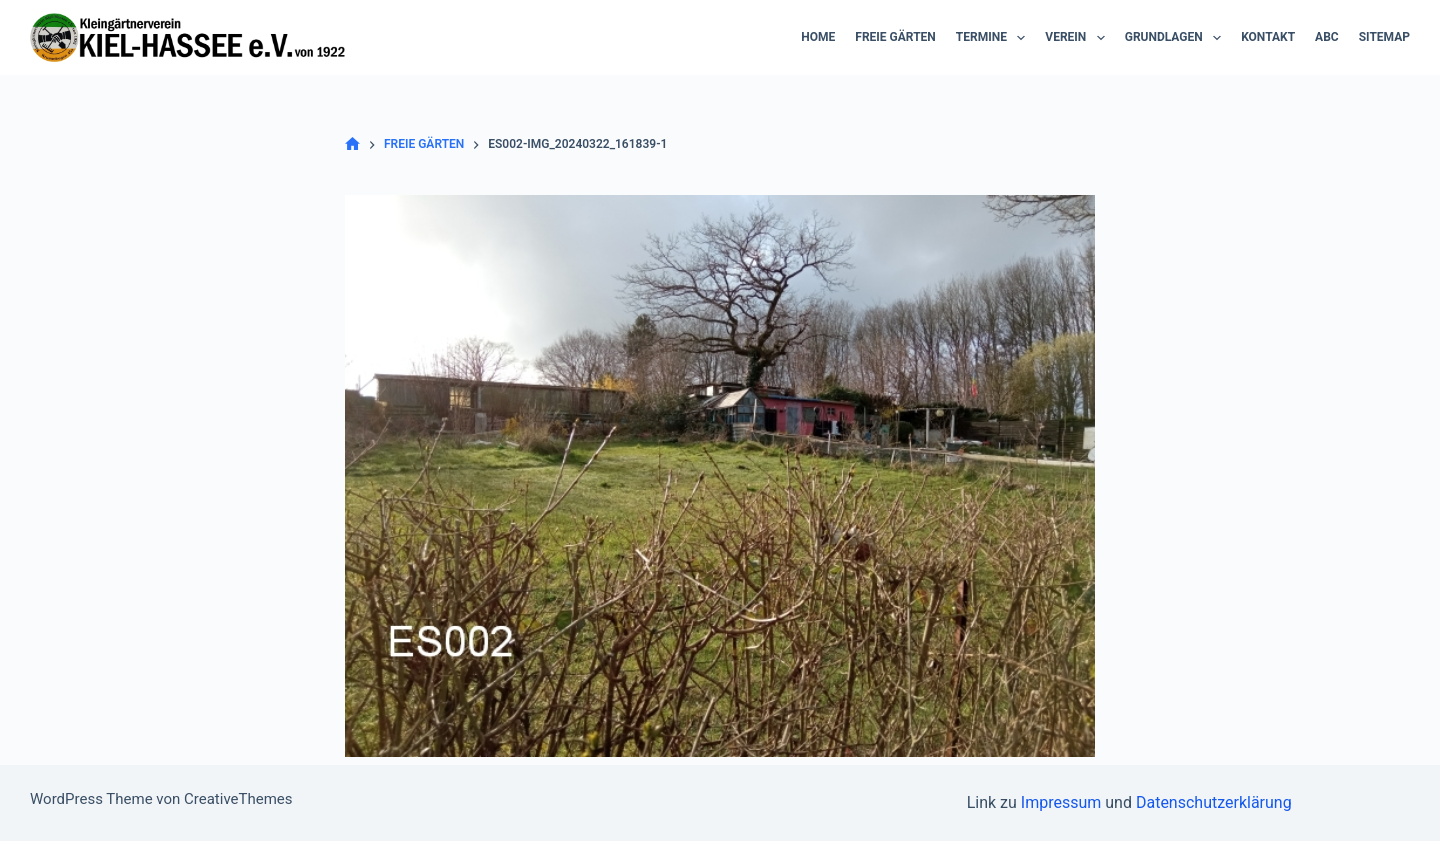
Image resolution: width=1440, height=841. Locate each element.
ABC (1327, 37)
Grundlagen (1177, 38)
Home (818, 37)
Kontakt (1268, 37)
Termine (995, 38)
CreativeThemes (238, 799)
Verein (1078, 38)
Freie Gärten (895, 37)
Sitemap (1384, 37)
